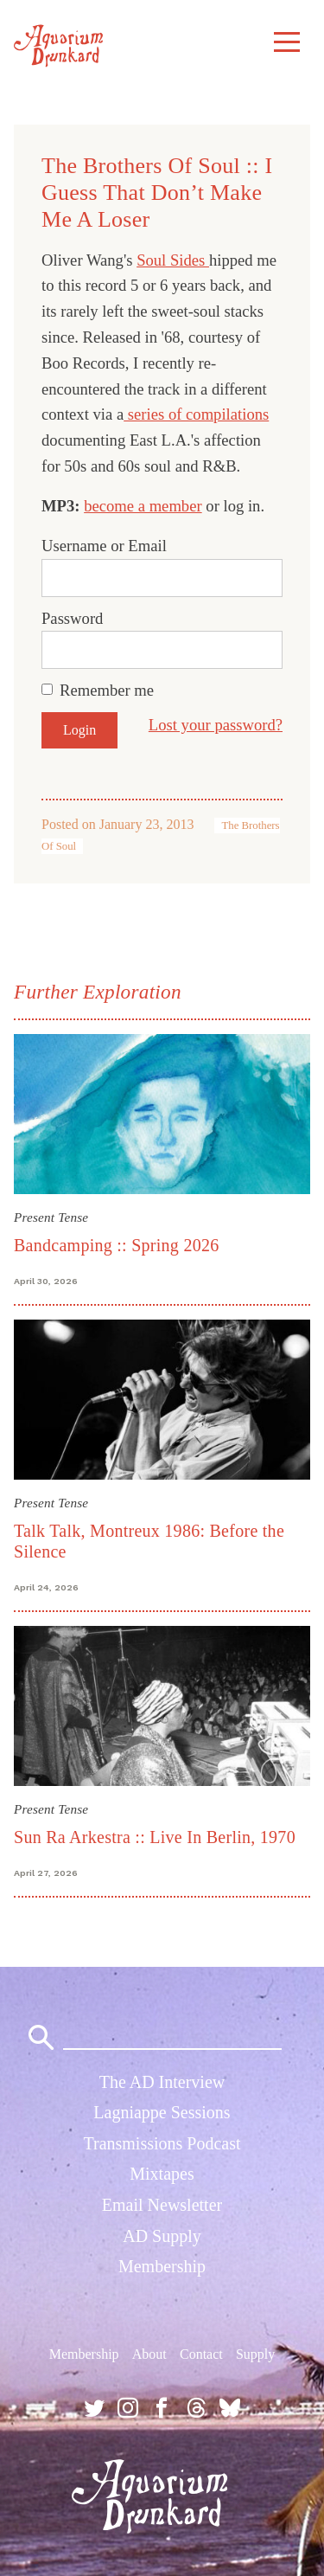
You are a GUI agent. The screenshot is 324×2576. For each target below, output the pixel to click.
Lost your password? (216, 725)
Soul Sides (173, 260)
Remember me (107, 690)
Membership (162, 2266)
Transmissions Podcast (161, 2143)
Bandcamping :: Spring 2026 (116, 1245)
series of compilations (196, 414)
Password (72, 618)
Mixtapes (162, 2173)
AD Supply (162, 2235)
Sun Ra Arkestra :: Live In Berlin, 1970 (154, 1837)
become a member (143, 506)
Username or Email (104, 545)
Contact (201, 2354)
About (149, 2354)
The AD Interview (162, 2081)
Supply (255, 2354)
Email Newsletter (162, 2204)
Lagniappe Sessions (161, 2112)
